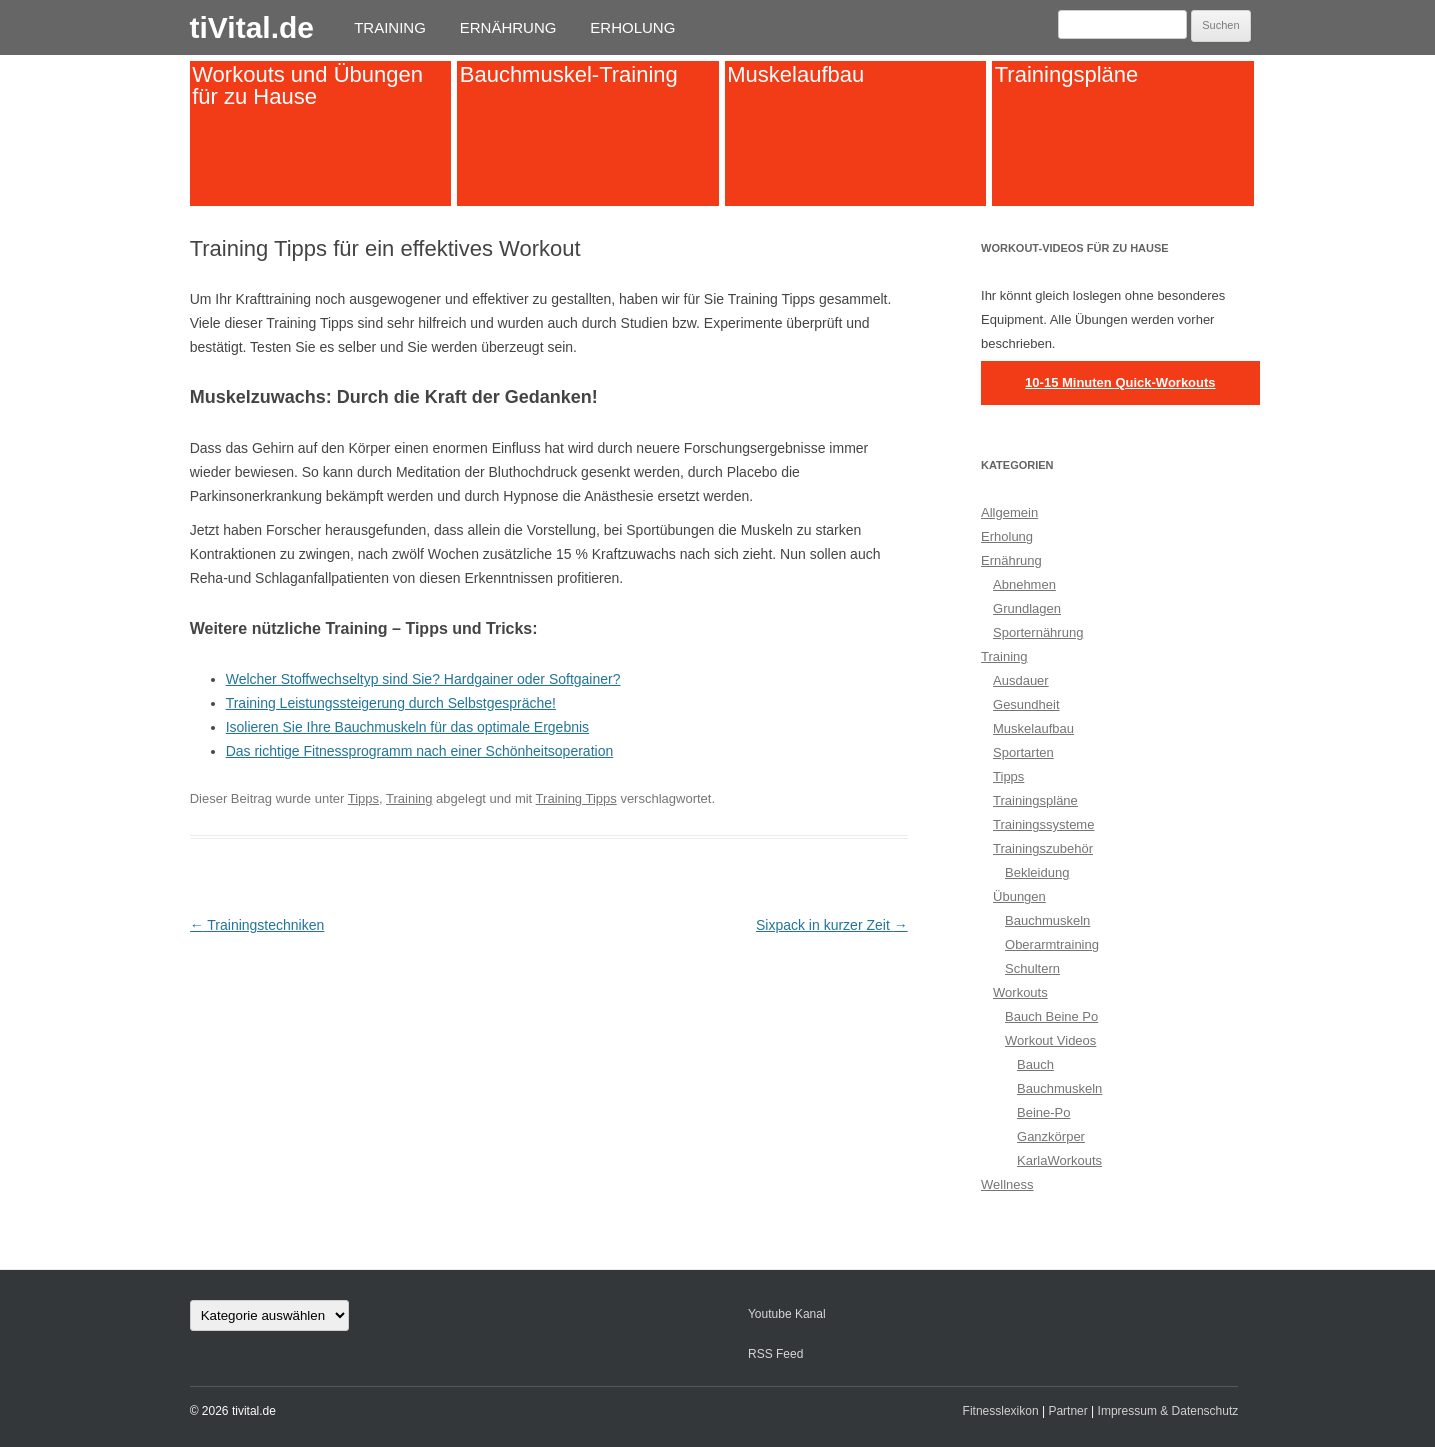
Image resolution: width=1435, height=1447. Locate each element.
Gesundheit (1026, 704)
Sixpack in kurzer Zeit (832, 925)
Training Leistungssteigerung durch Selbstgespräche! (391, 703)
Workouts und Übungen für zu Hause (307, 85)
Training (390, 27)
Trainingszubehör (1043, 848)
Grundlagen (1027, 608)
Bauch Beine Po (1051, 1016)
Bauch (1035, 1064)
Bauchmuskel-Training (569, 74)
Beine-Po (1043, 1112)
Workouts (1020, 992)
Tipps (363, 798)
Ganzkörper (1051, 1136)
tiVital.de (252, 27)
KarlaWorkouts (1059, 1160)
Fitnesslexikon (1001, 1411)
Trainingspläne (1067, 74)
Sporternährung (1038, 632)
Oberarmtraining (1052, 944)
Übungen (1019, 896)
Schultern (1032, 968)
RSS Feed (775, 1354)
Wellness (1007, 1184)
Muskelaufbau (795, 74)
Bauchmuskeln (1047, 920)
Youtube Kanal (787, 1314)
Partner (1067, 1411)
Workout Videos (1050, 1040)
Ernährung (508, 27)
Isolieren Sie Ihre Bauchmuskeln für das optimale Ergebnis (407, 727)
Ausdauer (1021, 680)
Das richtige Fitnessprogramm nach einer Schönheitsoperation (420, 751)
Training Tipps (576, 798)
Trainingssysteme (1043, 824)
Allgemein (1009, 512)
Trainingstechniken (257, 925)
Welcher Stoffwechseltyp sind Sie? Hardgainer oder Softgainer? (423, 679)
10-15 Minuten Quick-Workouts (1120, 382)
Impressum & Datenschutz (1168, 1411)
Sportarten (1023, 752)
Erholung (632, 27)
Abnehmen (1024, 584)
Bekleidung (1037, 872)
